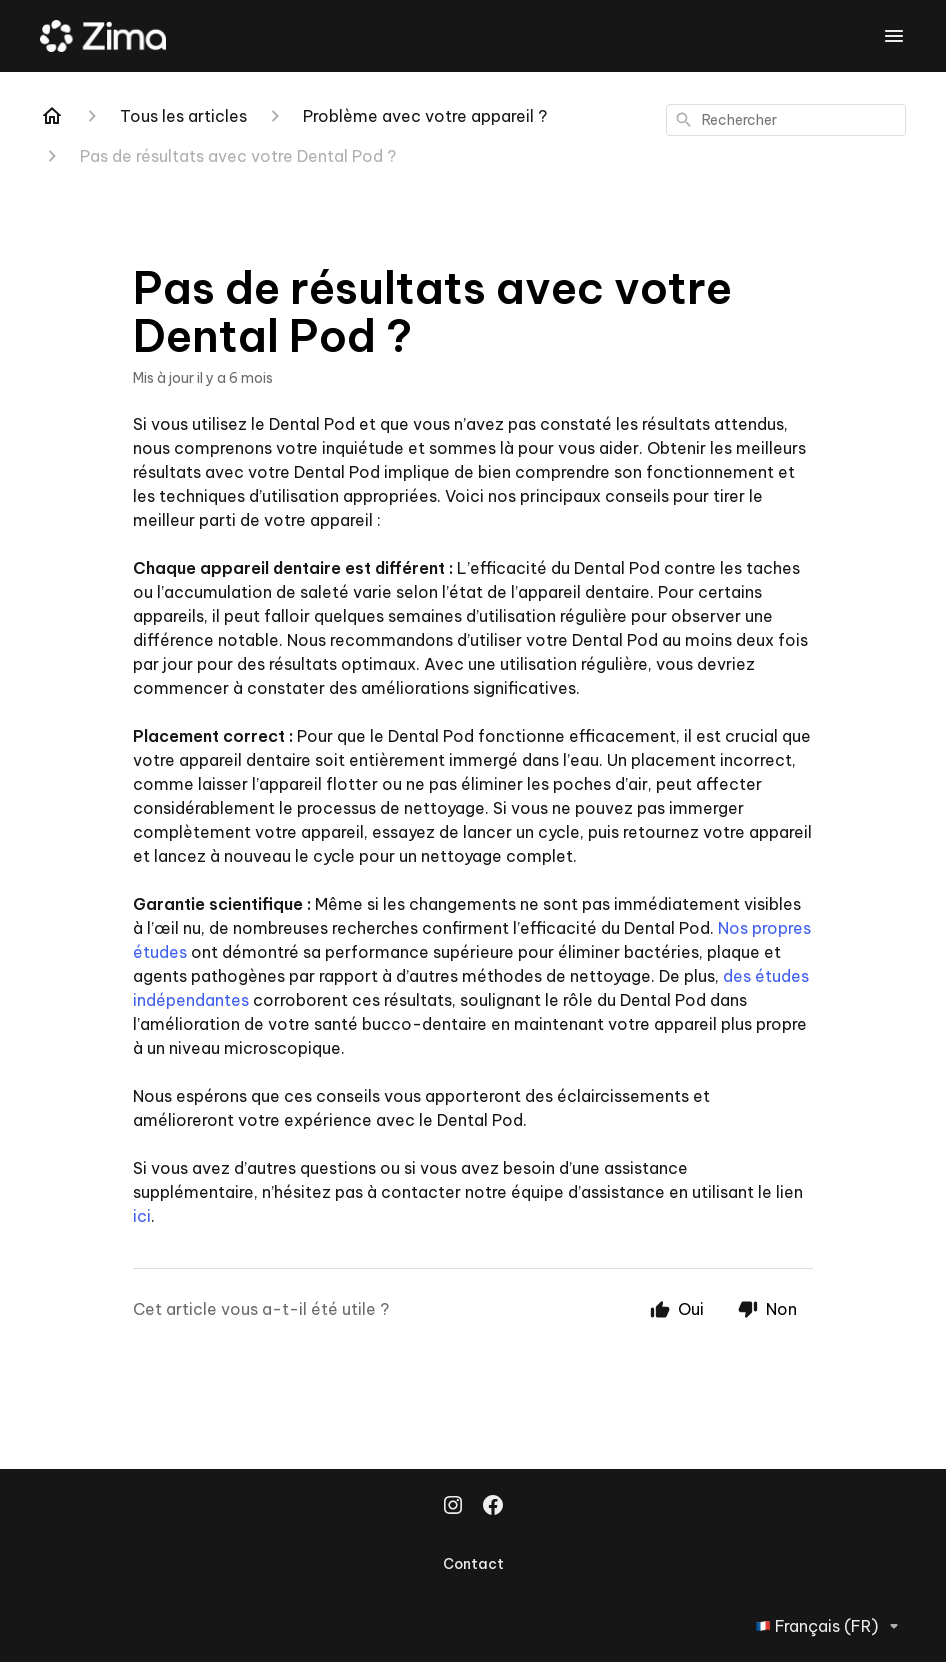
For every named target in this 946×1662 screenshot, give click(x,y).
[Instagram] (453, 1507)
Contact (473, 1564)
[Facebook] (493, 1507)
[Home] (52, 116)
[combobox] (786, 120)
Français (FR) (830, 1626)
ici (142, 1216)
